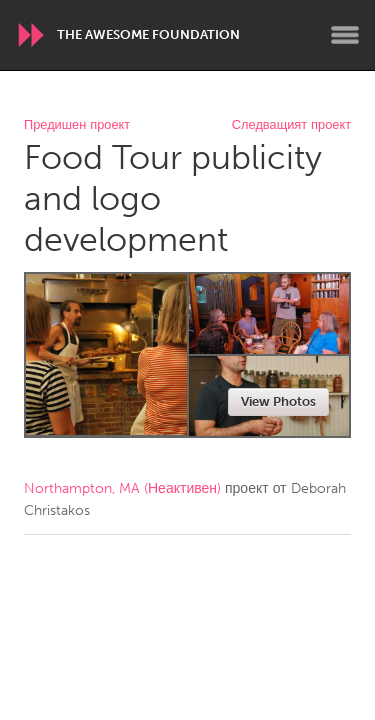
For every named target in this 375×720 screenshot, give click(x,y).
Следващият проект (291, 125)
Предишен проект (77, 125)
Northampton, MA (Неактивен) (122, 488)
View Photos (278, 401)
